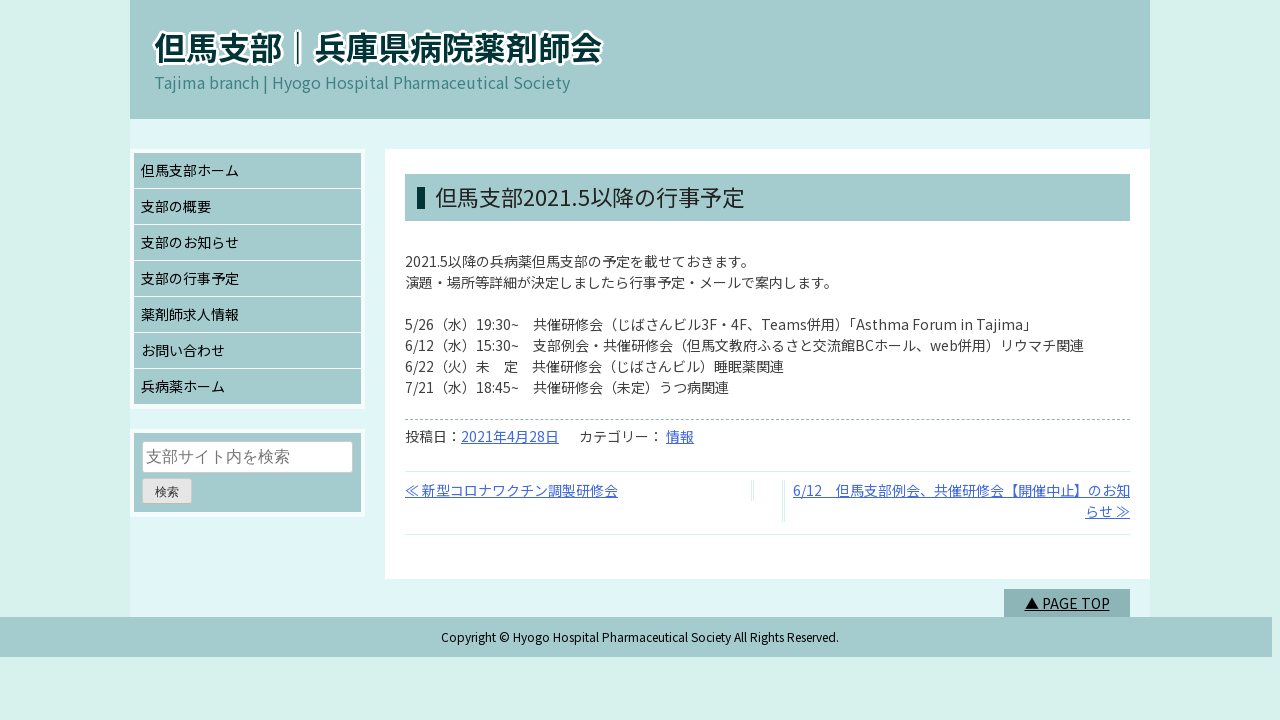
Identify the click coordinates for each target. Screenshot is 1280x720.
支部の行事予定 (190, 278)
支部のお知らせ (190, 242)
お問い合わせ (183, 350)
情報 (680, 436)
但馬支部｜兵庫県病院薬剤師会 (378, 46)
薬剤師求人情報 (190, 314)
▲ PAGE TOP (1067, 603)
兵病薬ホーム (183, 386)
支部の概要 (176, 206)
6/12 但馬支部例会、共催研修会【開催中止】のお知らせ (961, 500)
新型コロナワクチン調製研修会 (520, 490)
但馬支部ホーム (190, 170)
